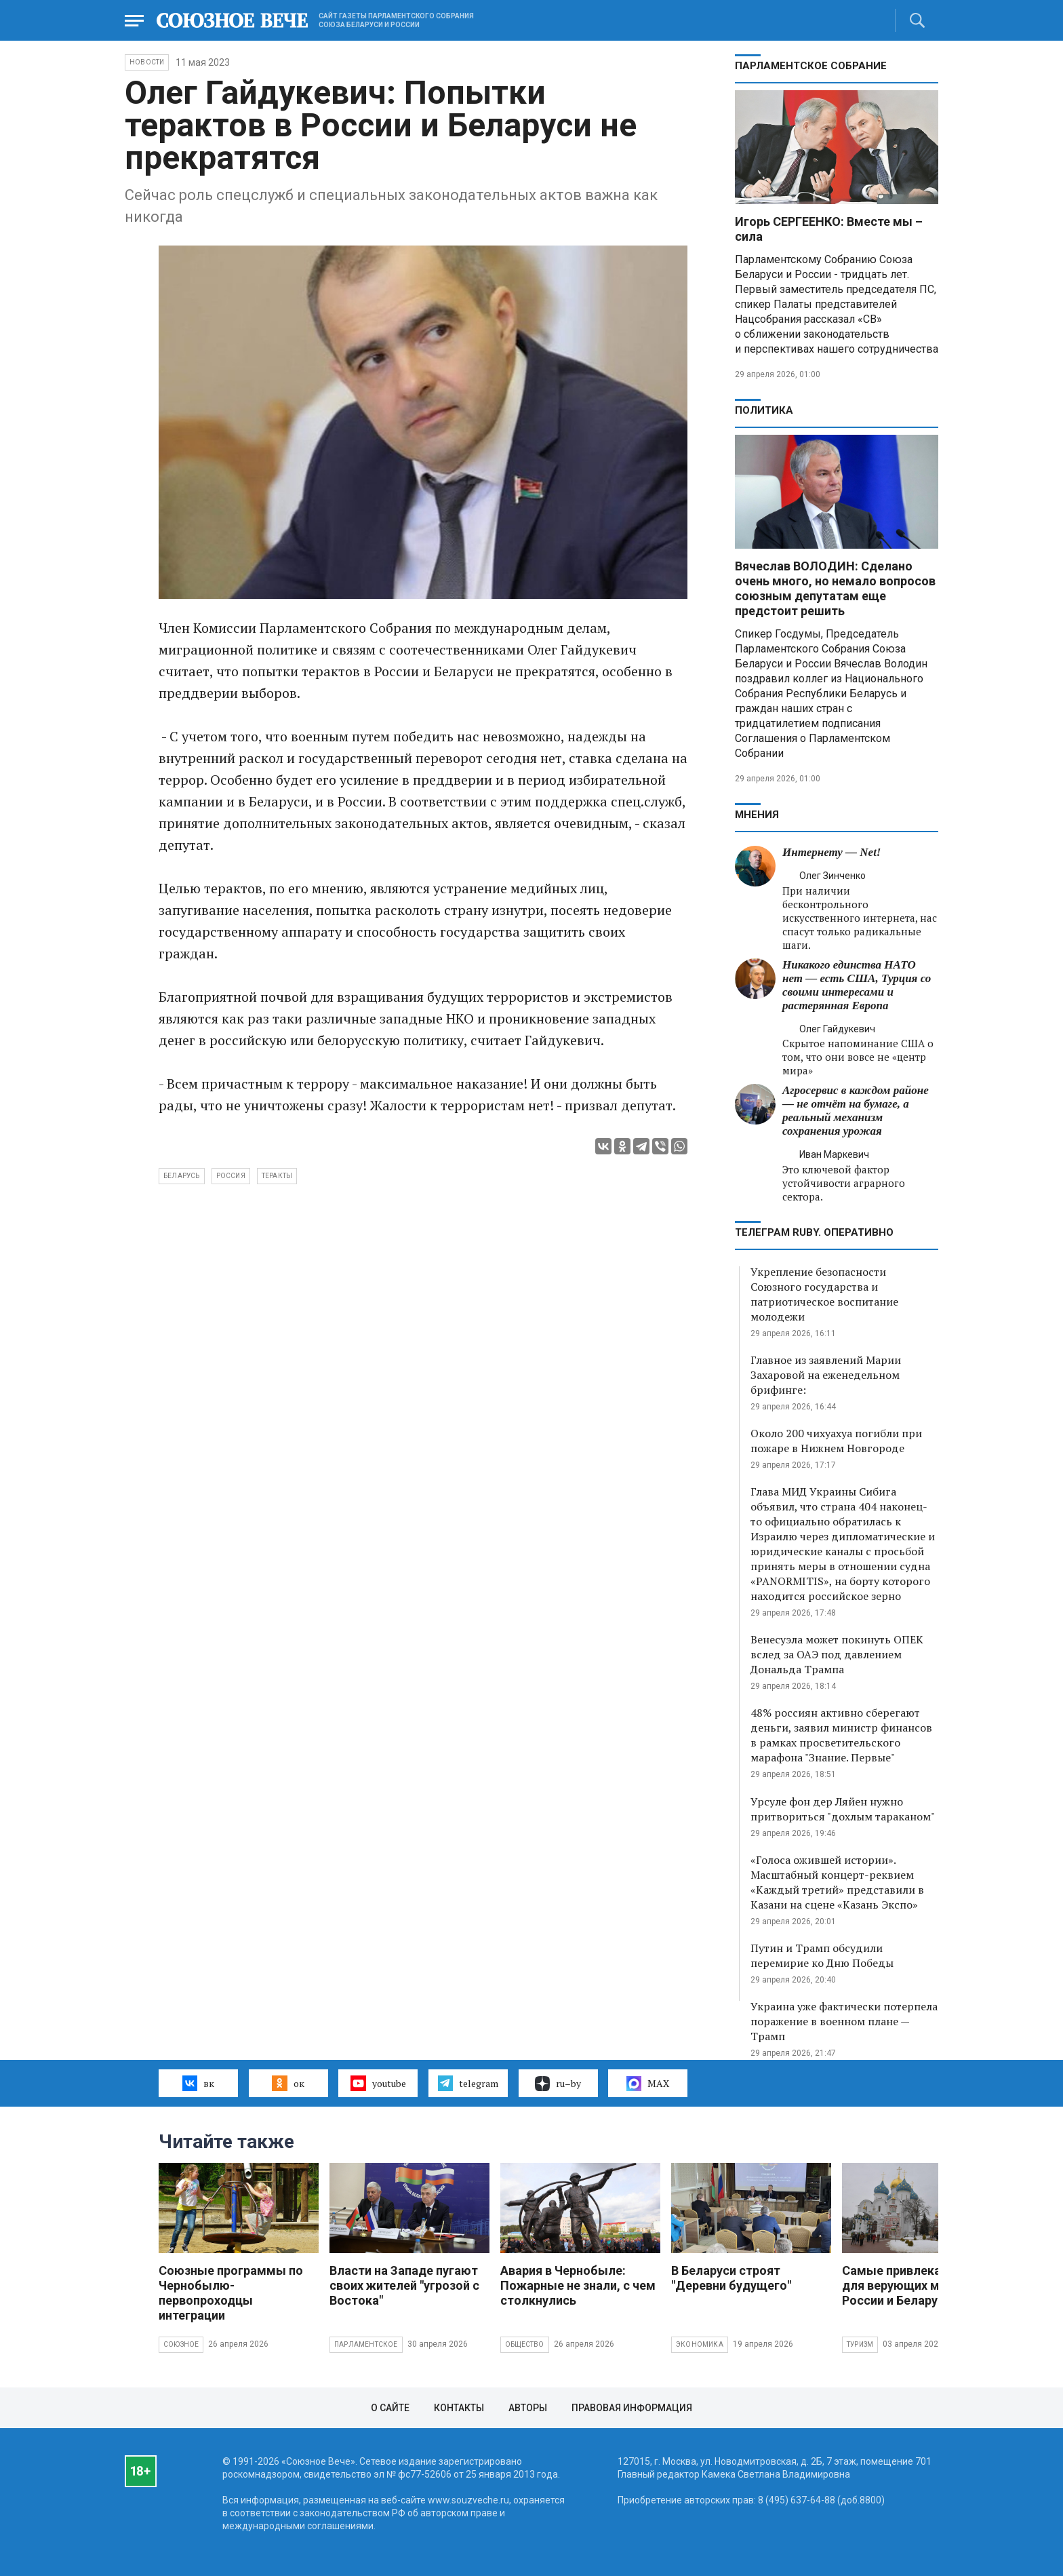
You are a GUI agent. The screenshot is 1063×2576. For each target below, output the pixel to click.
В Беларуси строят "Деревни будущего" (731, 2277)
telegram (468, 2082)
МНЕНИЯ (757, 814)
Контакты (459, 2407)
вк (198, 2082)
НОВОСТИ (146, 62)
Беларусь (181, 1175)
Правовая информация (631, 2407)
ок (288, 2082)
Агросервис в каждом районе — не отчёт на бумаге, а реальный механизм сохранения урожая (855, 1110)
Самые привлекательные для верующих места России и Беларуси (917, 2285)
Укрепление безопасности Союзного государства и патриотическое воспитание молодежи (824, 1294)
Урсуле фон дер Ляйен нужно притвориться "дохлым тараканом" (842, 1809)
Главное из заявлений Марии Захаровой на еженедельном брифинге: (825, 1374)
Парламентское (366, 2344)
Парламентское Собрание (811, 66)
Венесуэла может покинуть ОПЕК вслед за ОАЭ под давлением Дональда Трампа (836, 1654)
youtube (377, 2082)
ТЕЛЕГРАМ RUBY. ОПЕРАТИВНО (814, 1232)
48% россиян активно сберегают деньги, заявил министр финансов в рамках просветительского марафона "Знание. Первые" (841, 1735)
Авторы (527, 2407)
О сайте (390, 2407)
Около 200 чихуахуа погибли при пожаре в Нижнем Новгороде (836, 1441)
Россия (230, 1175)
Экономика (699, 2344)
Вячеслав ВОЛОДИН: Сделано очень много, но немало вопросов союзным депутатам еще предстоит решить (835, 588)
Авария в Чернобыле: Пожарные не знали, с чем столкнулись (578, 2285)
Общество (524, 2344)
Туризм (860, 2344)
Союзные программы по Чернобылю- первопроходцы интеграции (231, 2292)
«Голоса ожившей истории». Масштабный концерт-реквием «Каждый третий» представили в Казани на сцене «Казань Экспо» (837, 1882)
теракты (277, 1175)
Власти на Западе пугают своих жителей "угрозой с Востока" (404, 2285)
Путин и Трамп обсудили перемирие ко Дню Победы (822, 1955)
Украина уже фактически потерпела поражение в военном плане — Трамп (844, 2021)
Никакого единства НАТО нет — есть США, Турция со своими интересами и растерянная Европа (856, 985)
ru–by (558, 2083)
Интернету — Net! (831, 852)
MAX (647, 2083)
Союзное (181, 2344)
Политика (764, 410)
